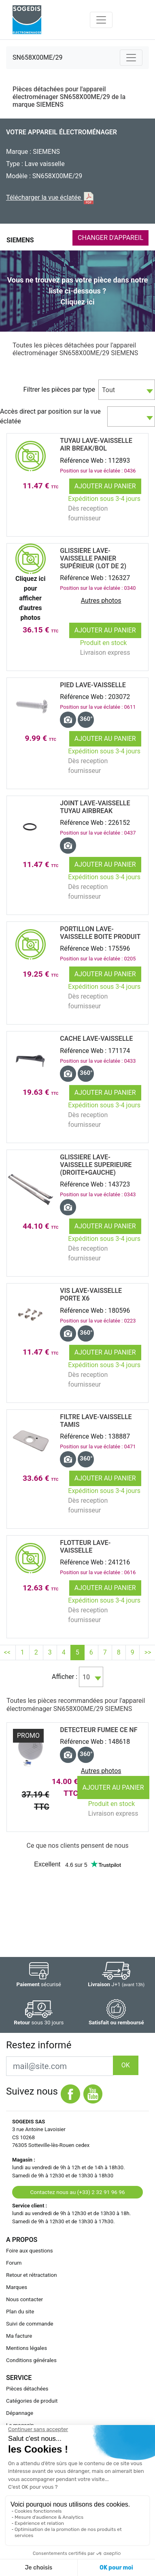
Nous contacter (24, 2299)
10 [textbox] (86, 1677)
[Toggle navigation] (101, 20)
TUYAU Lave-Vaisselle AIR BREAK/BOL (96, 444)
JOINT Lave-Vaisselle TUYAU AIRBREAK (95, 807)
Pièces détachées (27, 2389)
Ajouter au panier (105, 486)
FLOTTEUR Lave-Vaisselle (85, 1546)
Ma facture (19, 2336)
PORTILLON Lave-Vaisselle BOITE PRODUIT (100, 933)
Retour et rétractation (31, 2275)
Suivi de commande (29, 2324)
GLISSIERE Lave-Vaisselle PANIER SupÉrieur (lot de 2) (93, 558)
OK (125, 2065)
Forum (13, 2263)
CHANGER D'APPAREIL (110, 238)
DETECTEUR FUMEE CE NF (98, 1730)
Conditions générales (31, 2360)
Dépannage (19, 2413)
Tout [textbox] (108, 390)
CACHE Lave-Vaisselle (96, 1038)
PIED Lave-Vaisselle (92, 685)
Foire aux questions (29, 2251)
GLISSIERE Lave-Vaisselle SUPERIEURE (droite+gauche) (96, 1164)
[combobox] (126, 390)
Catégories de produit (31, 2401)
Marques (16, 2287)
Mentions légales (26, 2348)
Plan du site (20, 2311)
